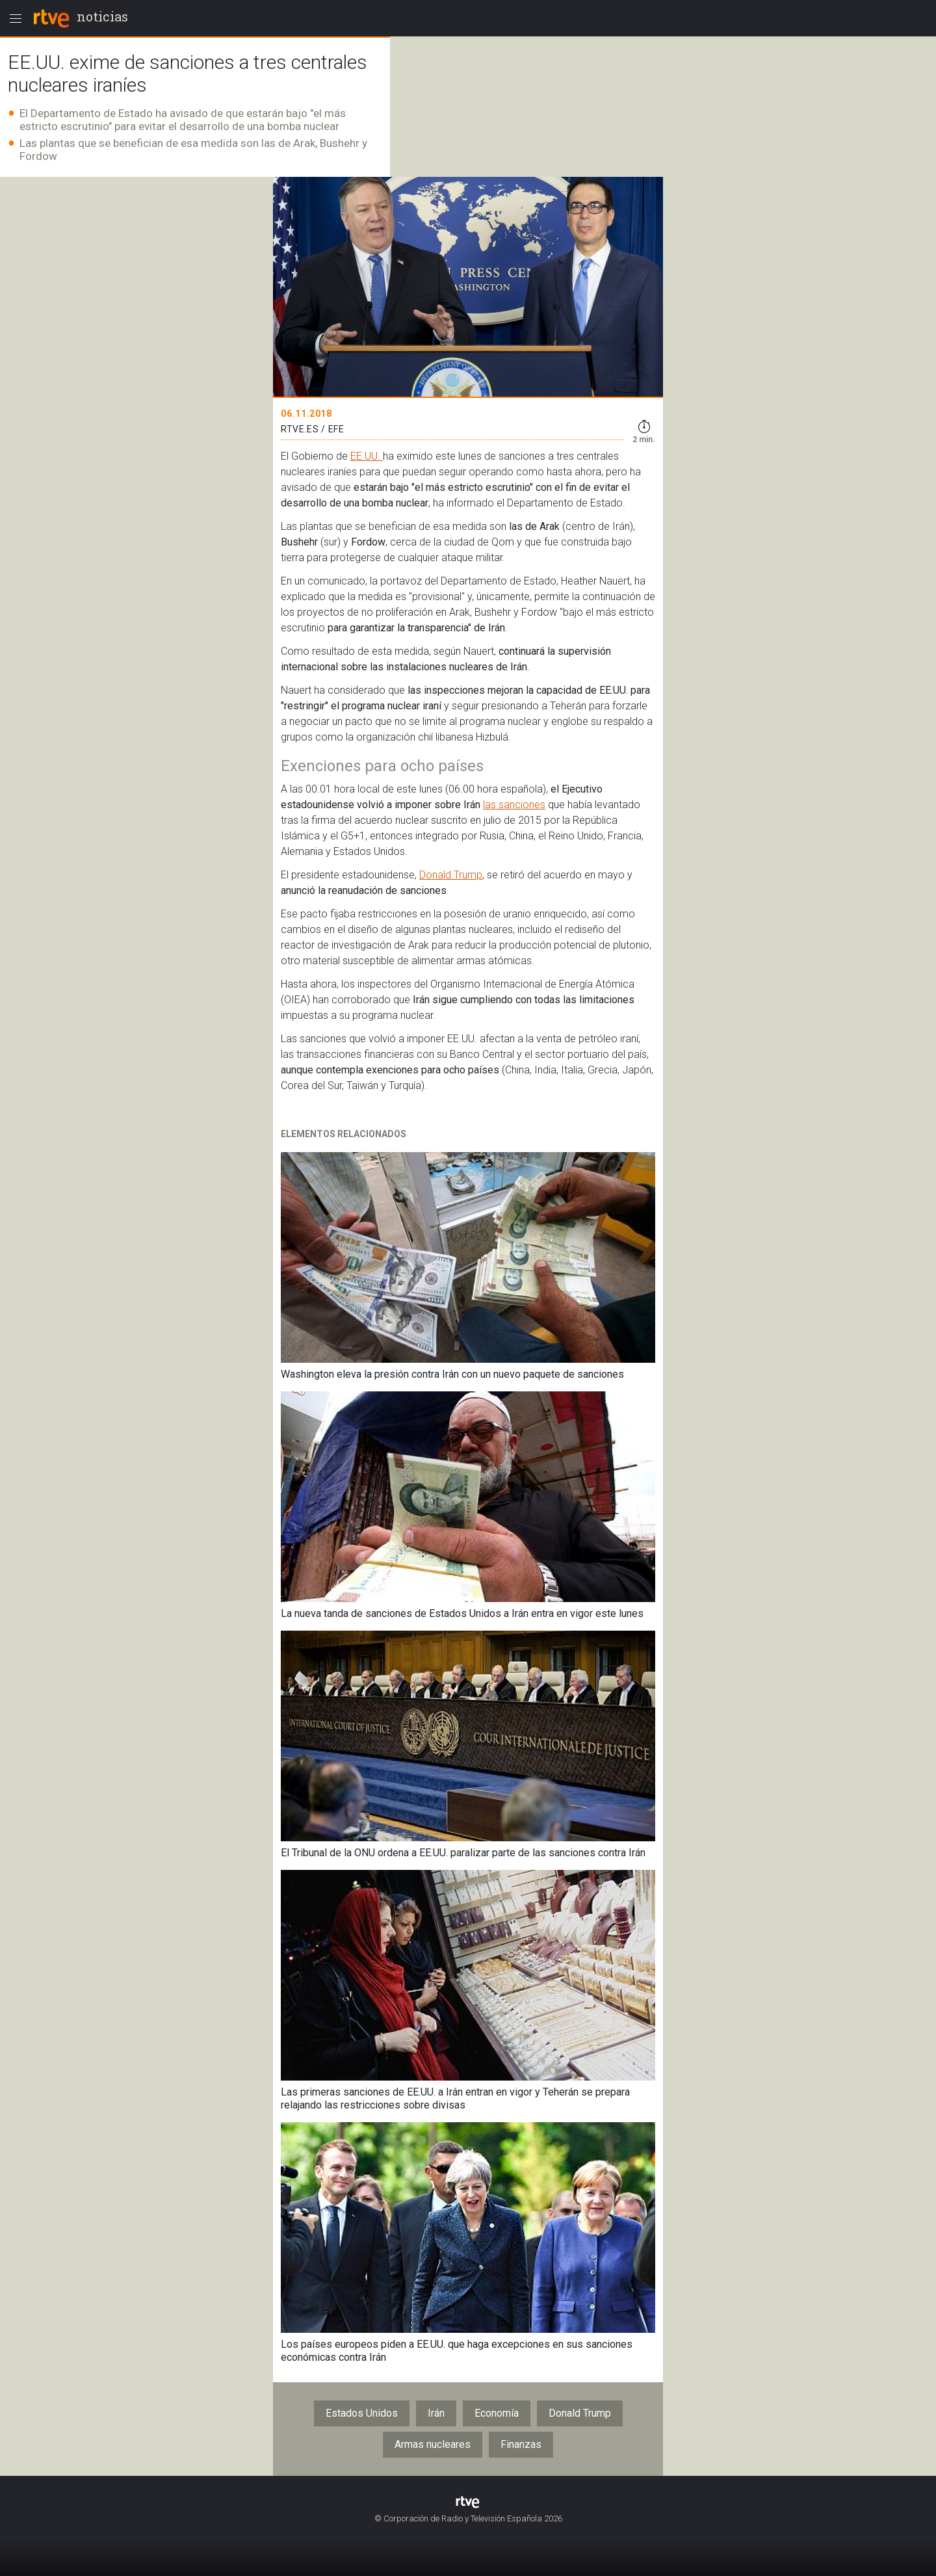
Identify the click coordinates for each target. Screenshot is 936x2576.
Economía (496, 2413)
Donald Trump (450, 875)
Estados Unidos (362, 2413)
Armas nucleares (433, 2444)
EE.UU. (366, 456)
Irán (436, 2413)
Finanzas (520, 2444)
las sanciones (514, 804)
